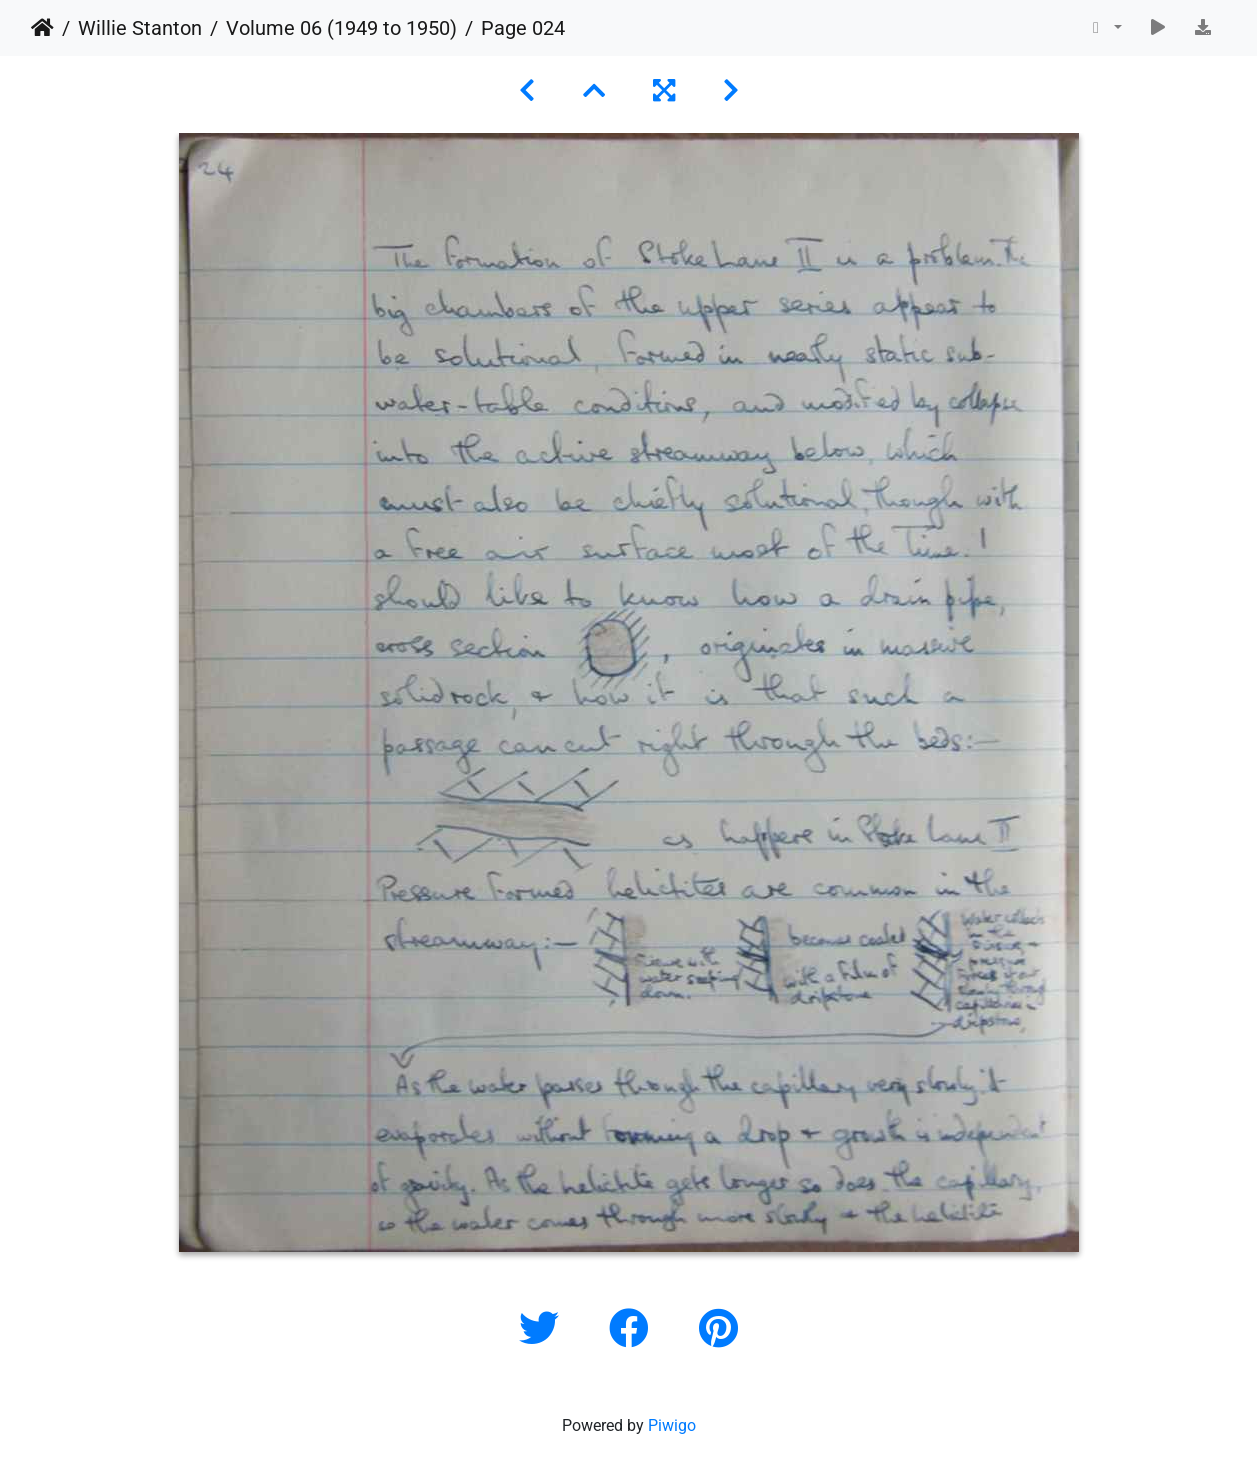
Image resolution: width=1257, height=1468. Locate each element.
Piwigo (672, 1425)
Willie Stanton (140, 28)
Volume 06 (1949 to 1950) (341, 28)
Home (42, 28)
